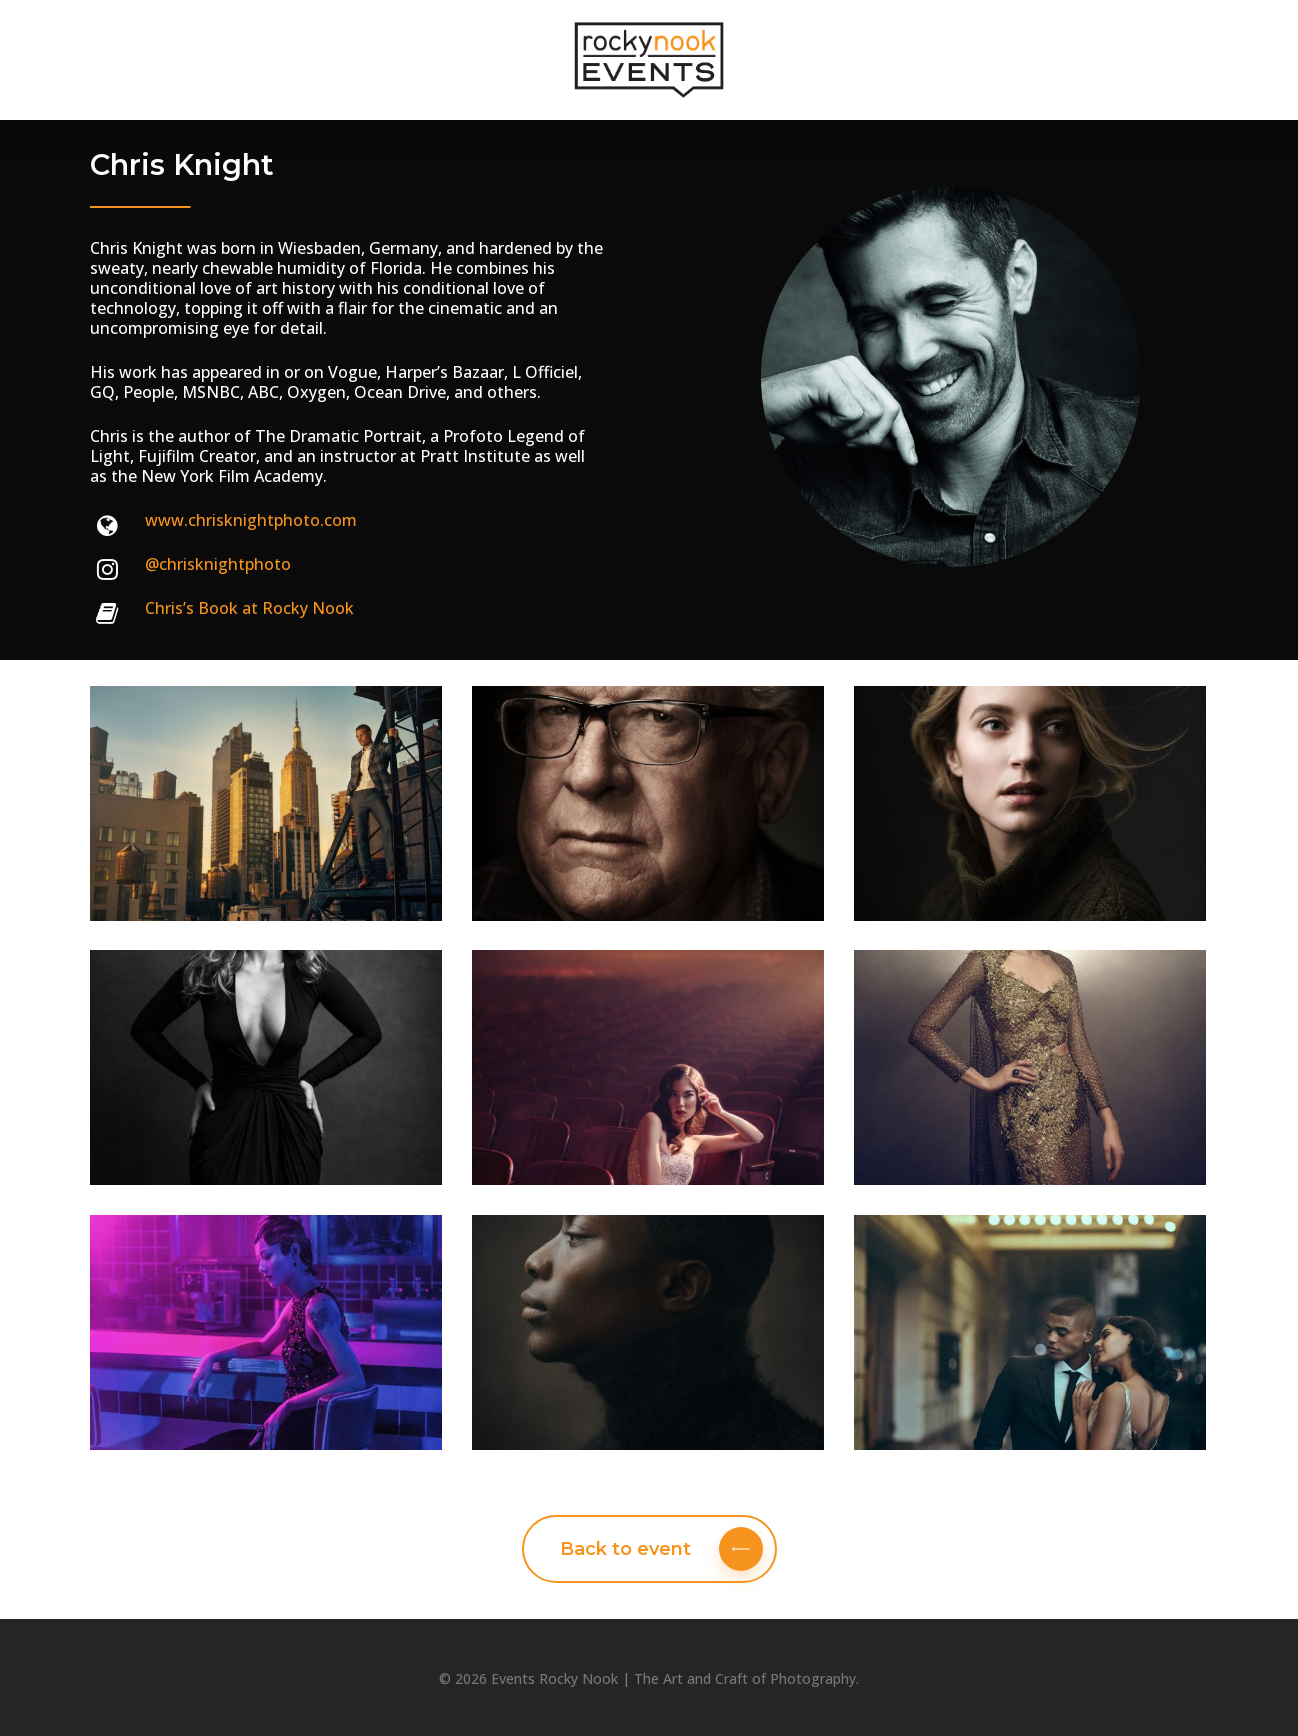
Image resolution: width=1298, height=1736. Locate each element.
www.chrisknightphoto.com (251, 520)
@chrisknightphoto (218, 564)
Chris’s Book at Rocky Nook (249, 608)
